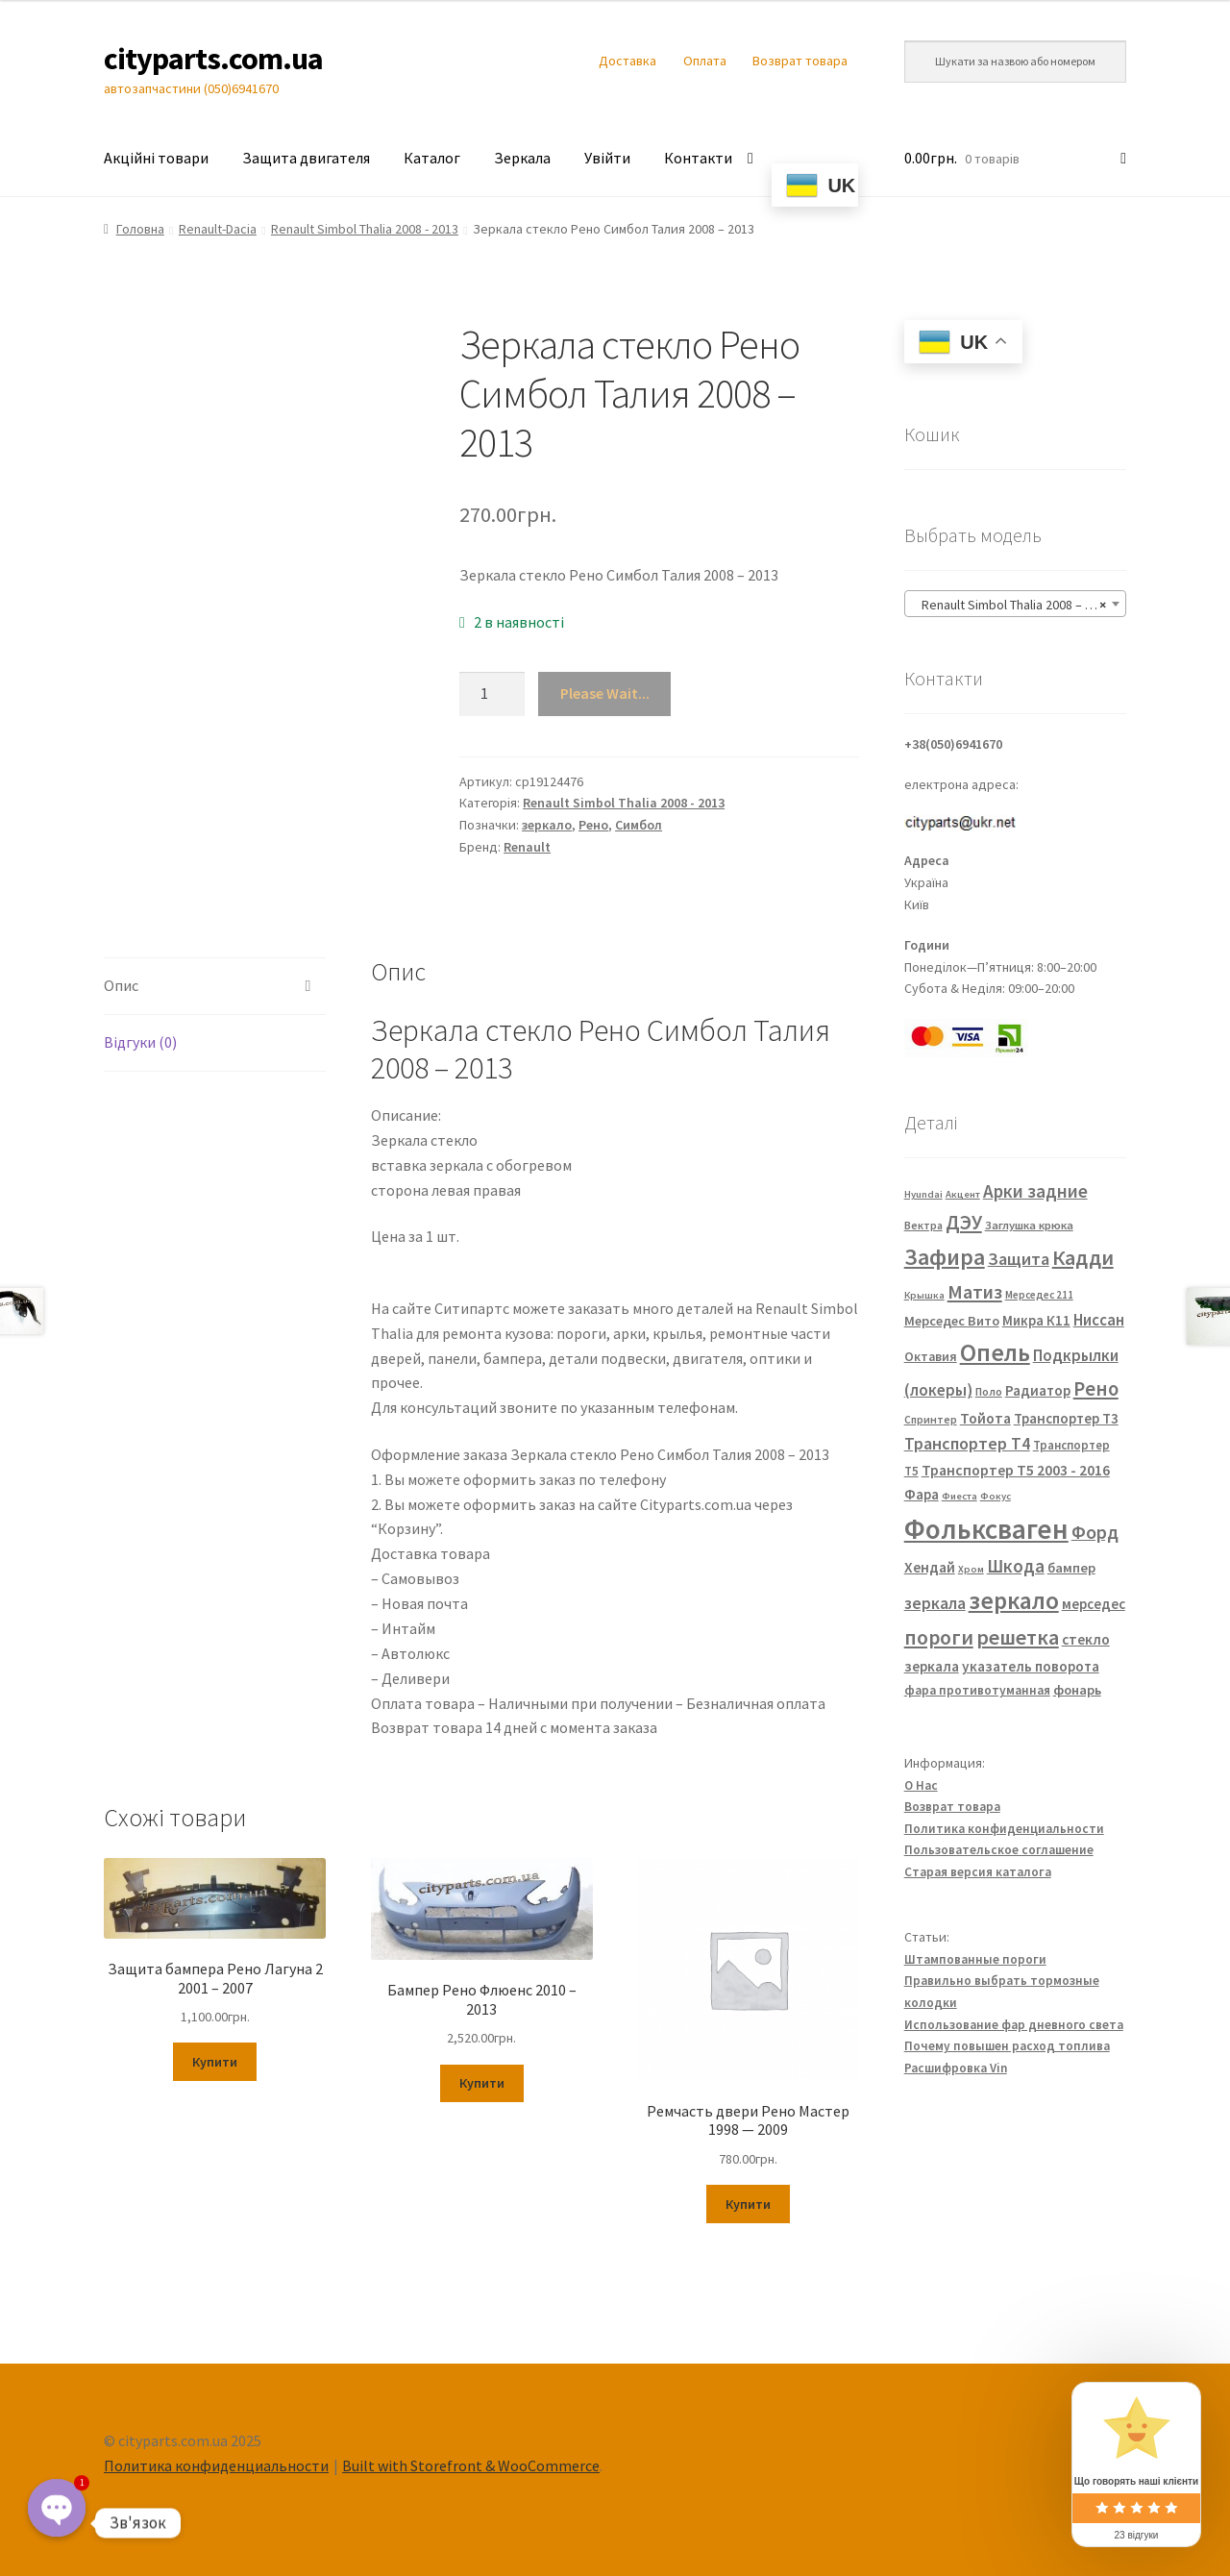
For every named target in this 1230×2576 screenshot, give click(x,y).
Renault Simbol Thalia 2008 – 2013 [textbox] (1012, 604)
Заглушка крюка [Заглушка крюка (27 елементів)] (1029, 1225)
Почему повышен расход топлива (1007, 2046)
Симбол (638, 824)
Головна (140, 228)
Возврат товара (800, 60)
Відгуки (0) (140, 1042)
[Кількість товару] (492, 694)
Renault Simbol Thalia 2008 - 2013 (364, 228)
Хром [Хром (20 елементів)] (971, 1569)
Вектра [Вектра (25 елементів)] (923, 1225)
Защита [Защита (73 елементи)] (1018, 1259)
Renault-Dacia (218, 228)
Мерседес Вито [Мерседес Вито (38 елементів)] (951, 1320)
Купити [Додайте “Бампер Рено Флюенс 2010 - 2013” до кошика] (481, 2083)
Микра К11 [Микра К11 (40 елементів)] (1036, 1320)
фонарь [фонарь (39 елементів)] (1077, 1689)
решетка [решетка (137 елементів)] (1017, 1636)
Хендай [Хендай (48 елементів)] (929, 1566)
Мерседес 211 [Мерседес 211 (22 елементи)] (1039, 1294)
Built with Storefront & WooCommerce (471, 2465)
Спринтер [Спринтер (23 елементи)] (930, 1419)
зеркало (547, 824)
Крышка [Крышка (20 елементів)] (924, 1295)
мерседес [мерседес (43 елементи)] (1093, 1604)
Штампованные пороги (975, 1959)
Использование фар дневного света (1013, 2025)
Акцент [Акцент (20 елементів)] (963, 1194)
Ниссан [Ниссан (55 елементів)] (1098, 1320)
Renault (527, 846)
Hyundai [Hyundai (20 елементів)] (923, 1194)
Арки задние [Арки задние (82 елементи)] (1035, 1190)
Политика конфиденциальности (1004, 1829)
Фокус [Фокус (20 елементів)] (995, 1496)
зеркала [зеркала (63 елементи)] (935, 1603)
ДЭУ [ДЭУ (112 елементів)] (964, 1222)
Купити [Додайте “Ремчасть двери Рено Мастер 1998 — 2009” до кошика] (748, 2204)
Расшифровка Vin (955, 2068)
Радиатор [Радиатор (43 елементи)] (1037, 1390)
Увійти (607, 157)
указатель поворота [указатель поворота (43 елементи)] (1030, 1666)
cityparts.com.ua (213, 58)
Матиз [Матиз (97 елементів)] (974, 1291)
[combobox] (1015, 603)
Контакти (698, 157)
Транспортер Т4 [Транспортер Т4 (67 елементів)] (967, 1443)
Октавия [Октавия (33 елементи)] (930, 1357)
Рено (593, 824)
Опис (121, 985)
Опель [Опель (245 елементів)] (995, 1352)
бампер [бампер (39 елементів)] (1071, 1567)
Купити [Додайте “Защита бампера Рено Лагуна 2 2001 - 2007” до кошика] (214, 2061)
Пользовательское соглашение (999, 1850)
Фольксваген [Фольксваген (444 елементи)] (986, 1529)
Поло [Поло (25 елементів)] (988, 1391)
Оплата (704, 60)
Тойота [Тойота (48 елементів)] (985, 1417)
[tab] (215, 986)
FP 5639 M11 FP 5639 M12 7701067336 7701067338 (473, 1285)
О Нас (921, 1785)
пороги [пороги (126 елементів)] (938, 1637)
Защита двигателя (306, 157)
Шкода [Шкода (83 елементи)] (1016, 1565)
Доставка (627, 60)
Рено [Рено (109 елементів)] (1096, 1388)
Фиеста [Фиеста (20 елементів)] (959, 1496)
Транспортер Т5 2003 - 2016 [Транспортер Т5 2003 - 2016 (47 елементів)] (1016, 1470)
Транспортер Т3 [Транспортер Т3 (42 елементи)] (1066, 1418)
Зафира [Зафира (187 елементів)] (944, 1257)
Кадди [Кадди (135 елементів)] (1083, 1257)
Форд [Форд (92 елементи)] (1095, 1532)
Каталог (432, 157)
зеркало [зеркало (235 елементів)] (1014, 1600)
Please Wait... (605, 693)
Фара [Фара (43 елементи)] (921, 1494)
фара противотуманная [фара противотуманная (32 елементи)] (977, 1690)
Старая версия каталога (977, 1872)
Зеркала (522, 157)
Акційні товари (156, 157)
